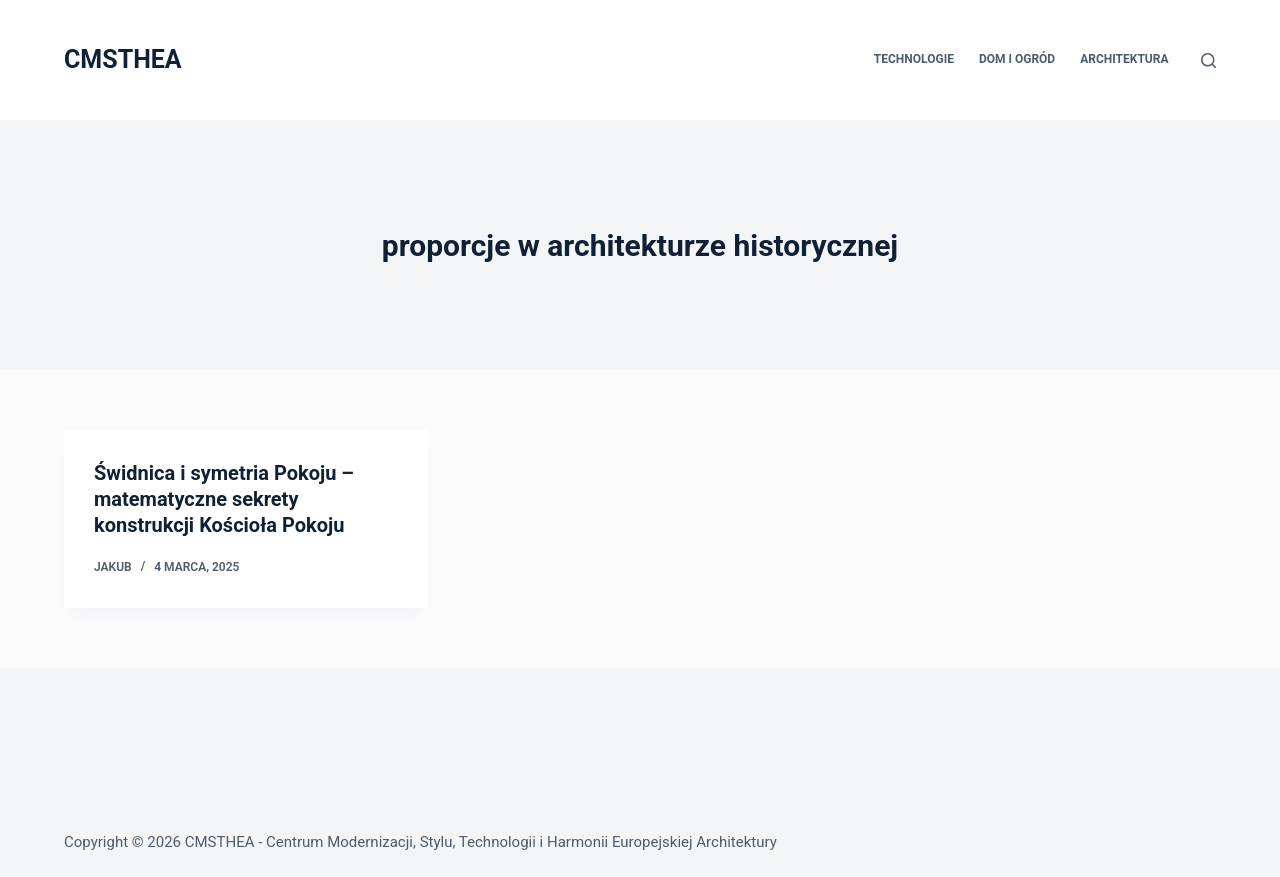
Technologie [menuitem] (914, 59)
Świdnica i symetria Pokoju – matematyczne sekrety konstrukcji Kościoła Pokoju (224, 499)
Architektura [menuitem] (1124, 59)
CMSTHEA (123, 59)
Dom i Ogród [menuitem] (1017, 59)
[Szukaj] (1208, 60)
